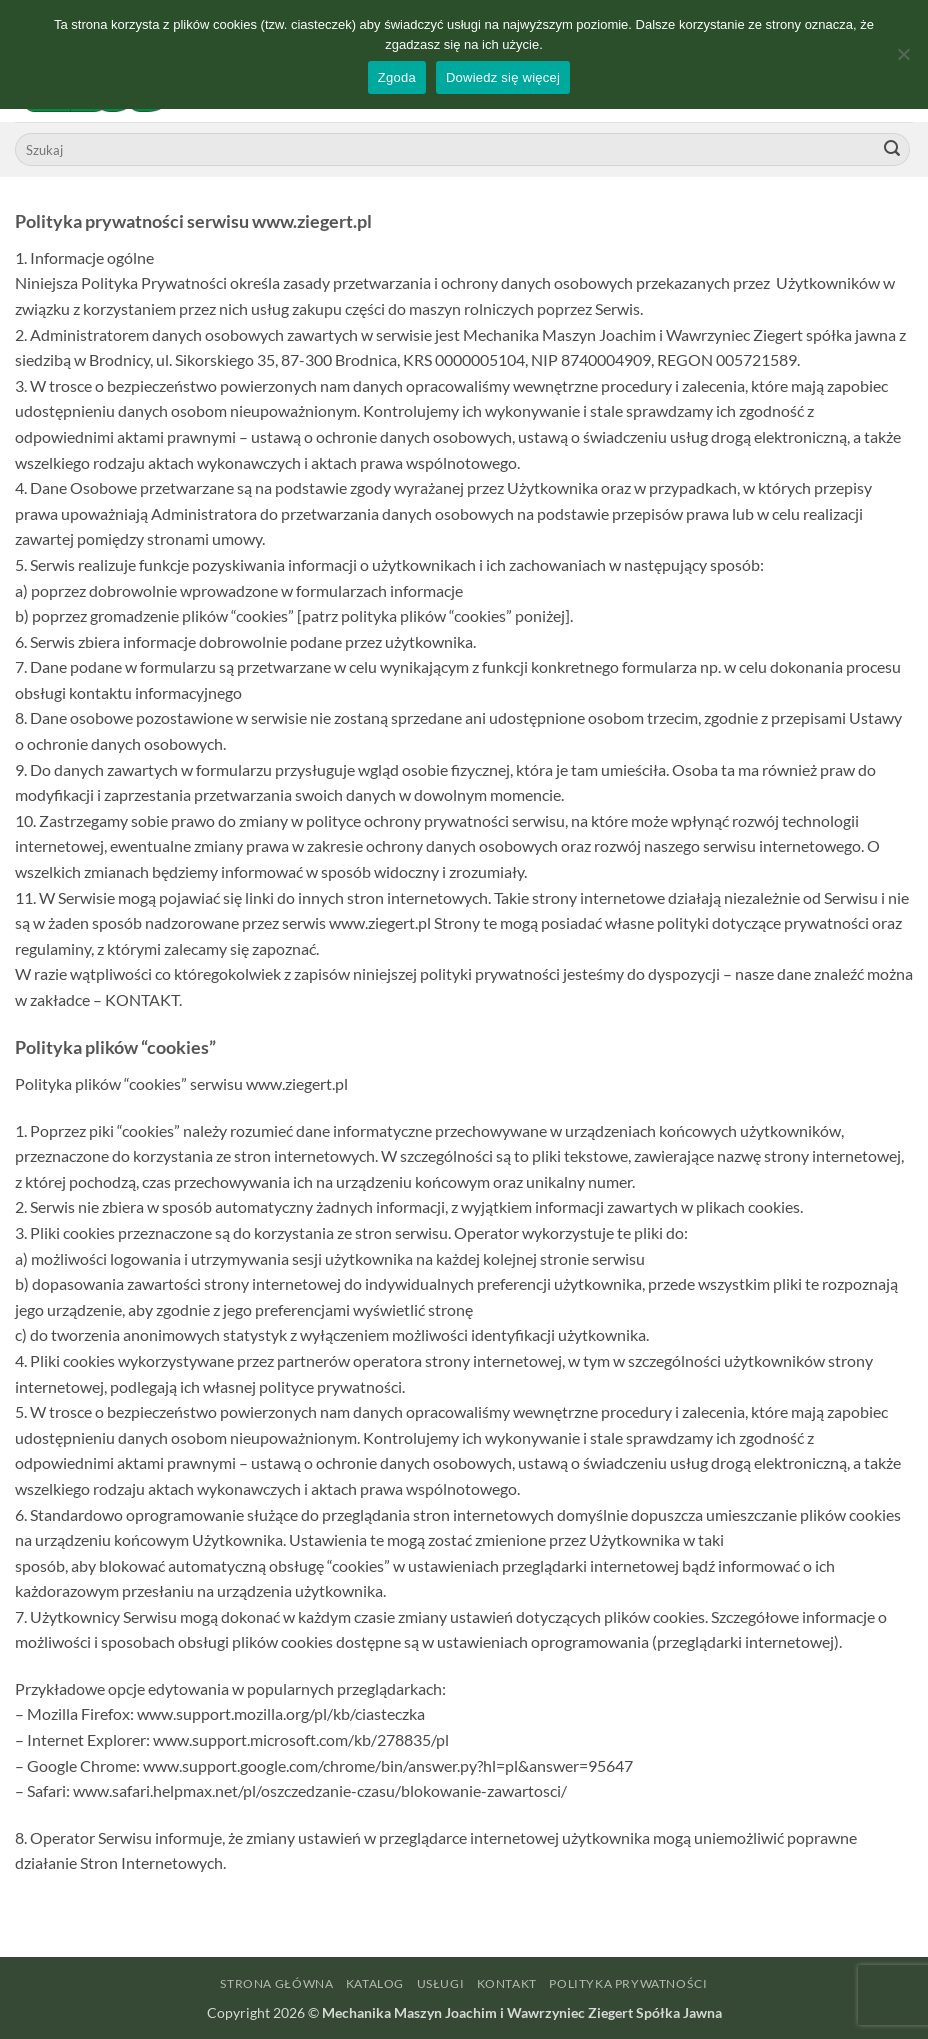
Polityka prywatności (628, 1983)
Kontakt (507, 1983)
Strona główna (276, 1983)
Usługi (441, 1983)
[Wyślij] (892, 150)
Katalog (375, 1983)
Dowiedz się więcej (503, 77)
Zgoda (397, 77)
